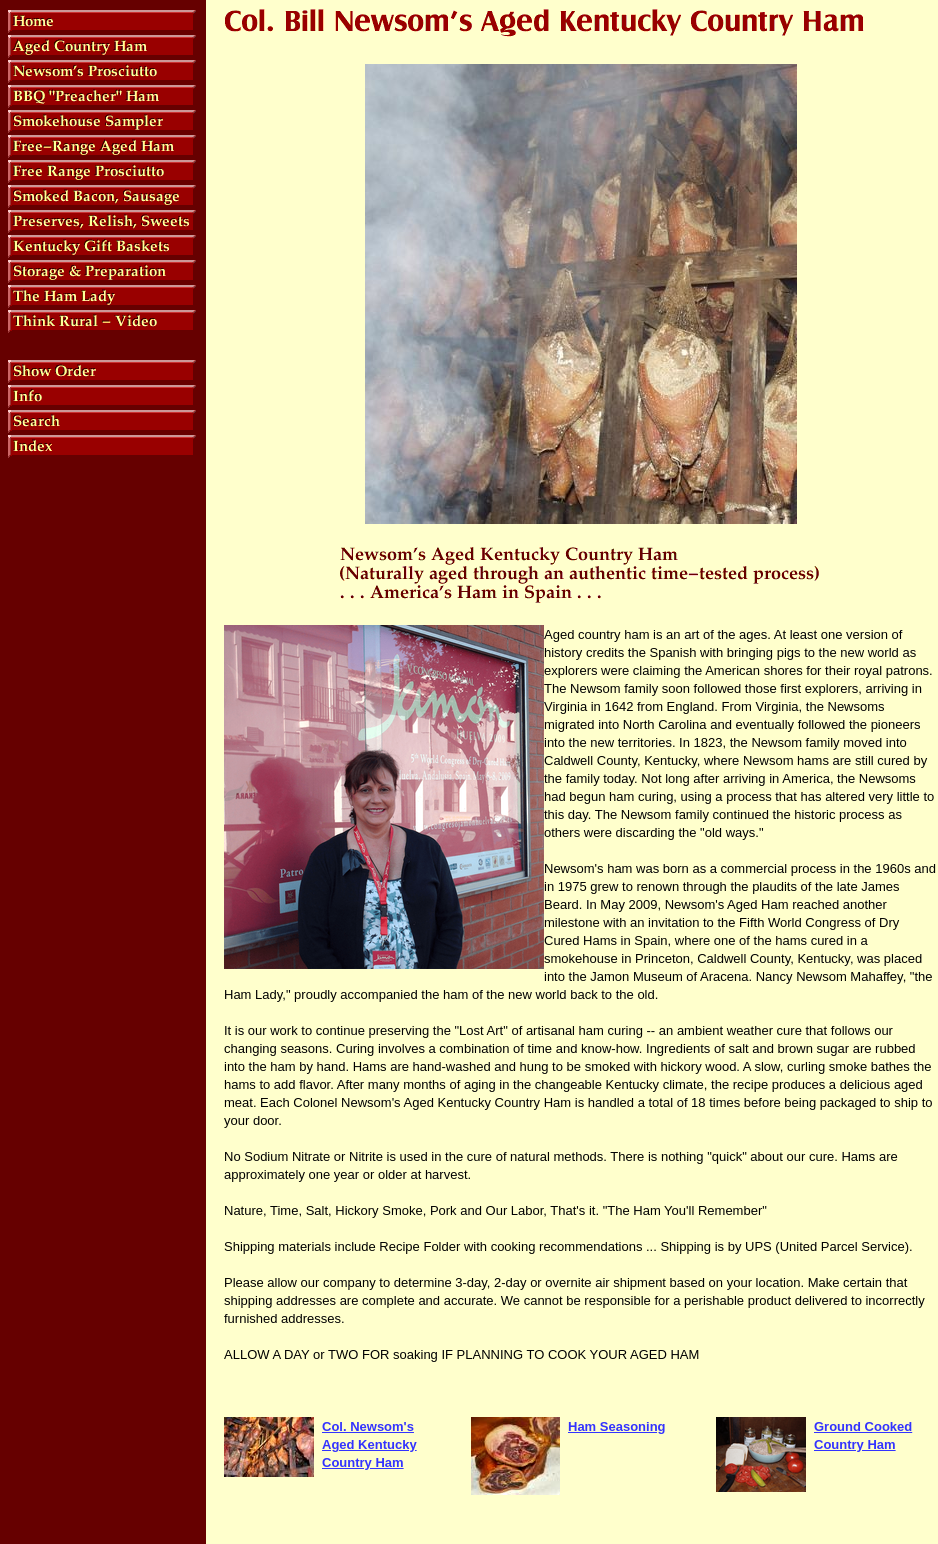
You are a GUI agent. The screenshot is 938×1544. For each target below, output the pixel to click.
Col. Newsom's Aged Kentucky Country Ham (369, 1444)
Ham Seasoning (617, 1426)
